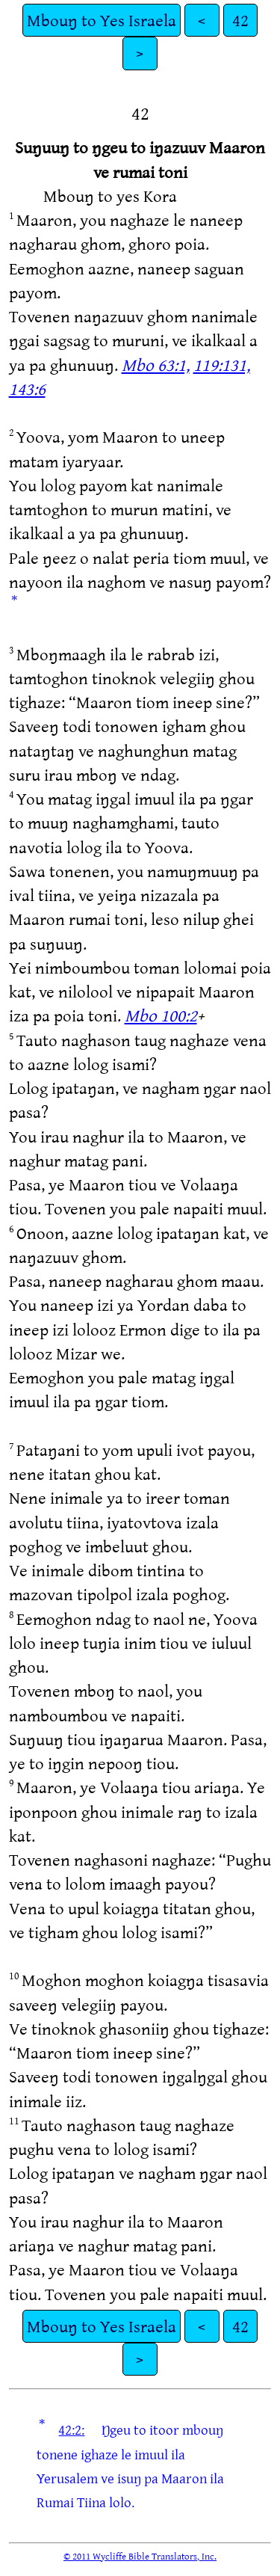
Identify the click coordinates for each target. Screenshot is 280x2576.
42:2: (71, 2429)
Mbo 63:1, (156, 364)
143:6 (27, 388)
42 (240, 19)
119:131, (221, 364)
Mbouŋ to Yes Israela (101, 19)
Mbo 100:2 (161, 1015)
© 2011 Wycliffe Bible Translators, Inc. (140, 2555)
